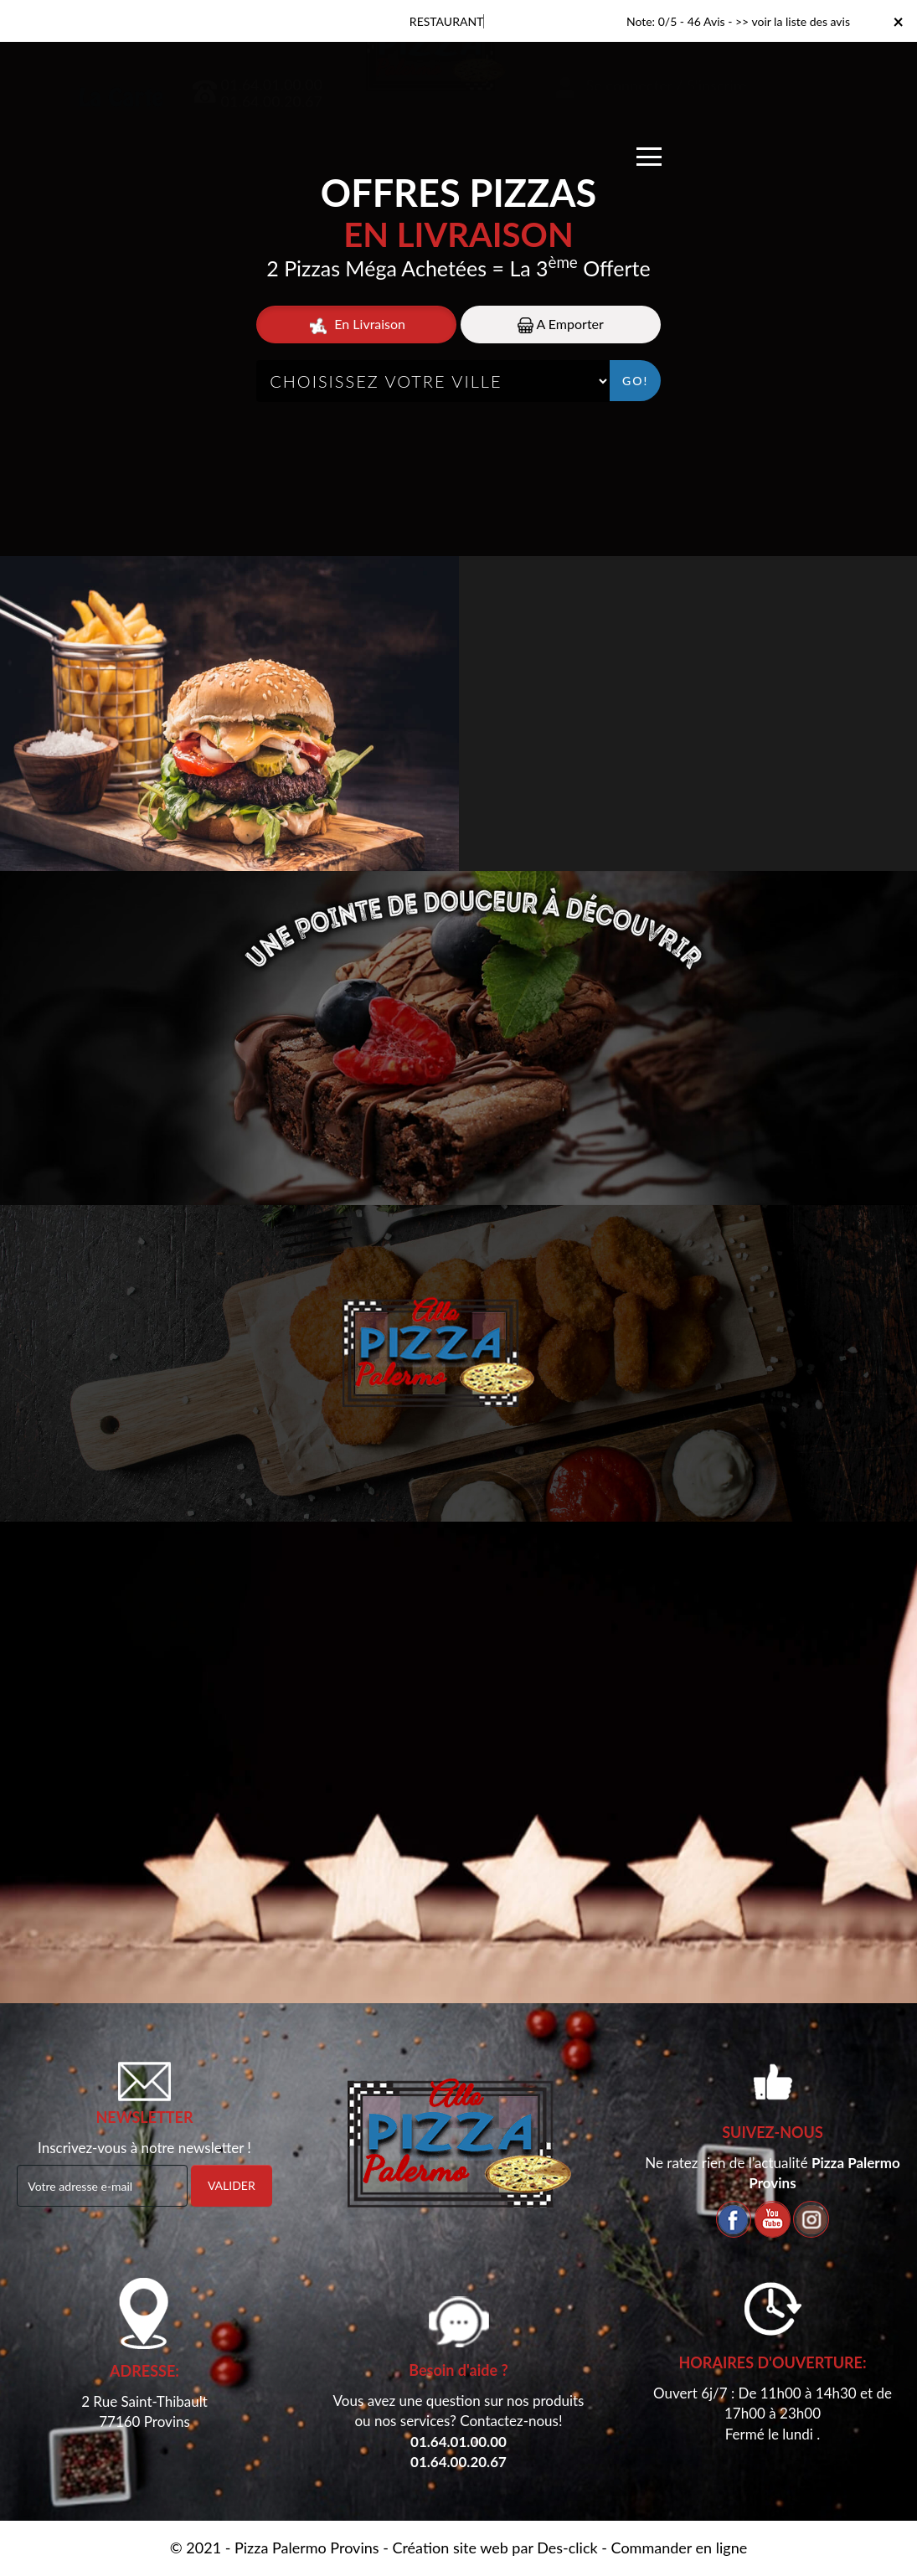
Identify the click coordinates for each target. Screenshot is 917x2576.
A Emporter (561, 324)
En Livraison (356, 325)
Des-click (567, 2547)
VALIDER (231, 2185)
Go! (635, 381)
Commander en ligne (679, 2547)
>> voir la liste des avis (792, 21)
